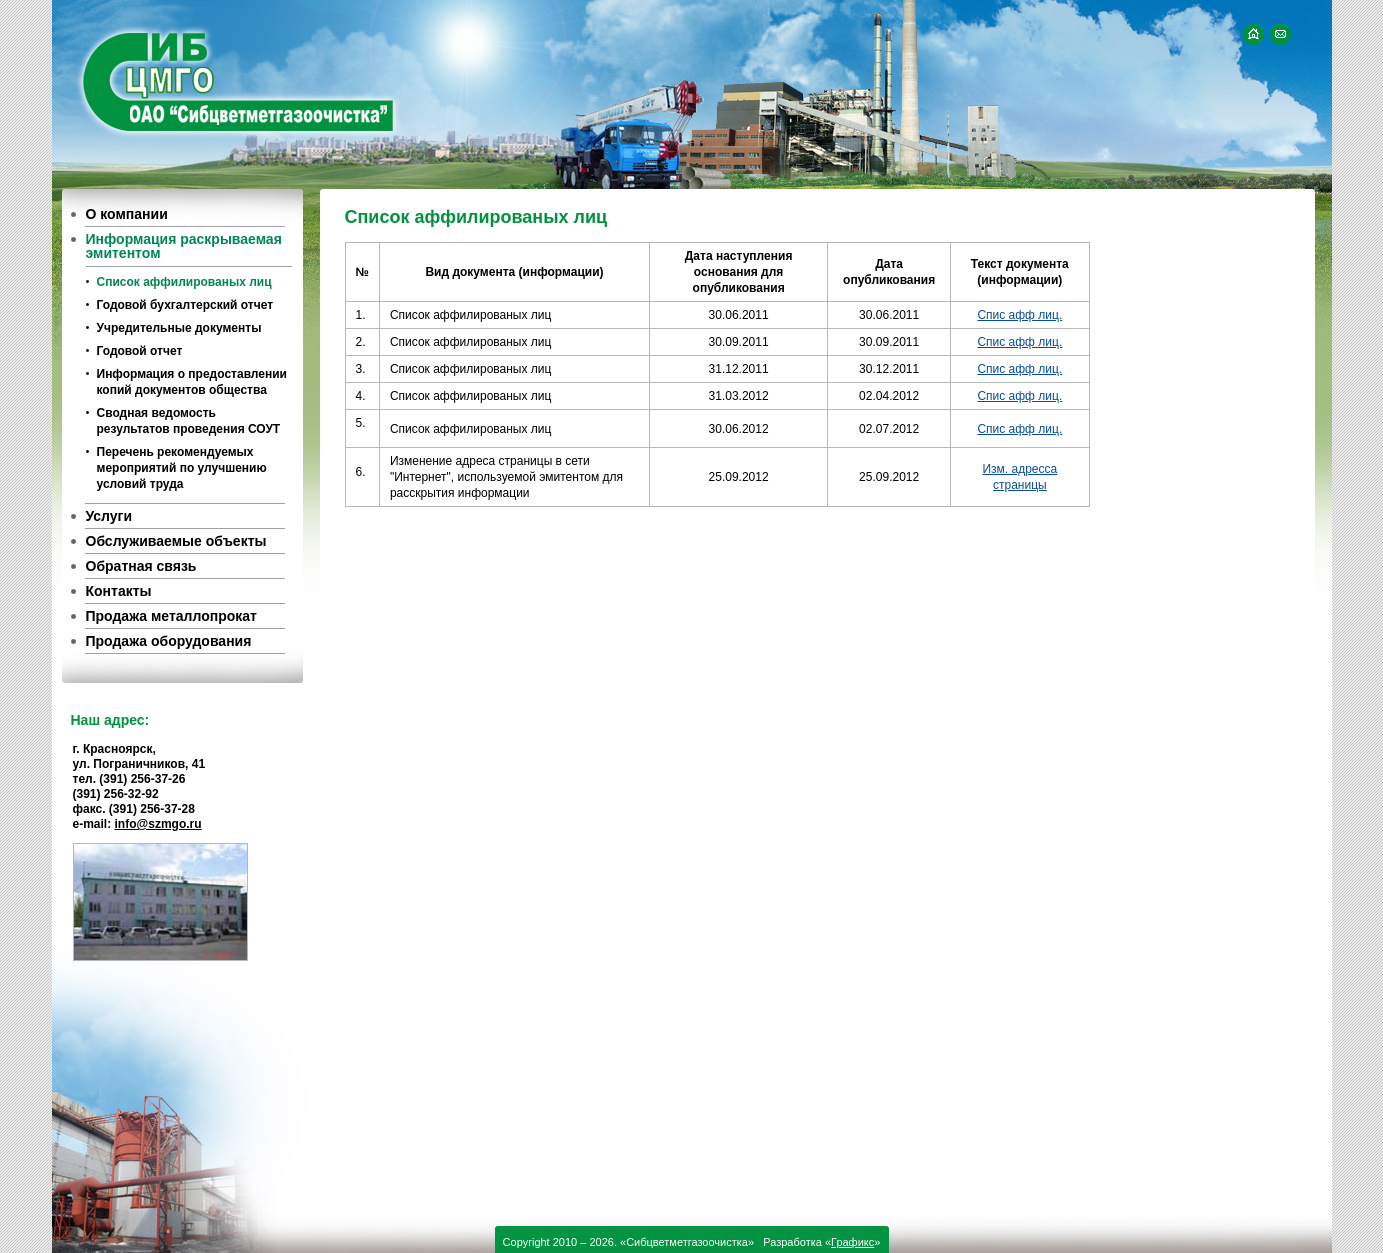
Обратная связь (141, 566)
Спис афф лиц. (1019, 315)
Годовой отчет (140, 351)
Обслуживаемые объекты (176, 541)
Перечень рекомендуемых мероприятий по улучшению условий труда (182, 468)
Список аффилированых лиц (184, 282)
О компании (127, 214)
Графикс (852, 1242)
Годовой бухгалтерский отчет (185, 305)
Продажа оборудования (169, 641)
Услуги (109, 516)
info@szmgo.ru (158, 824)
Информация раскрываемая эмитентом (184, 246)
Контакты (119, 591)
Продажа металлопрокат (171, 616)
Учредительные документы (179, 328)
